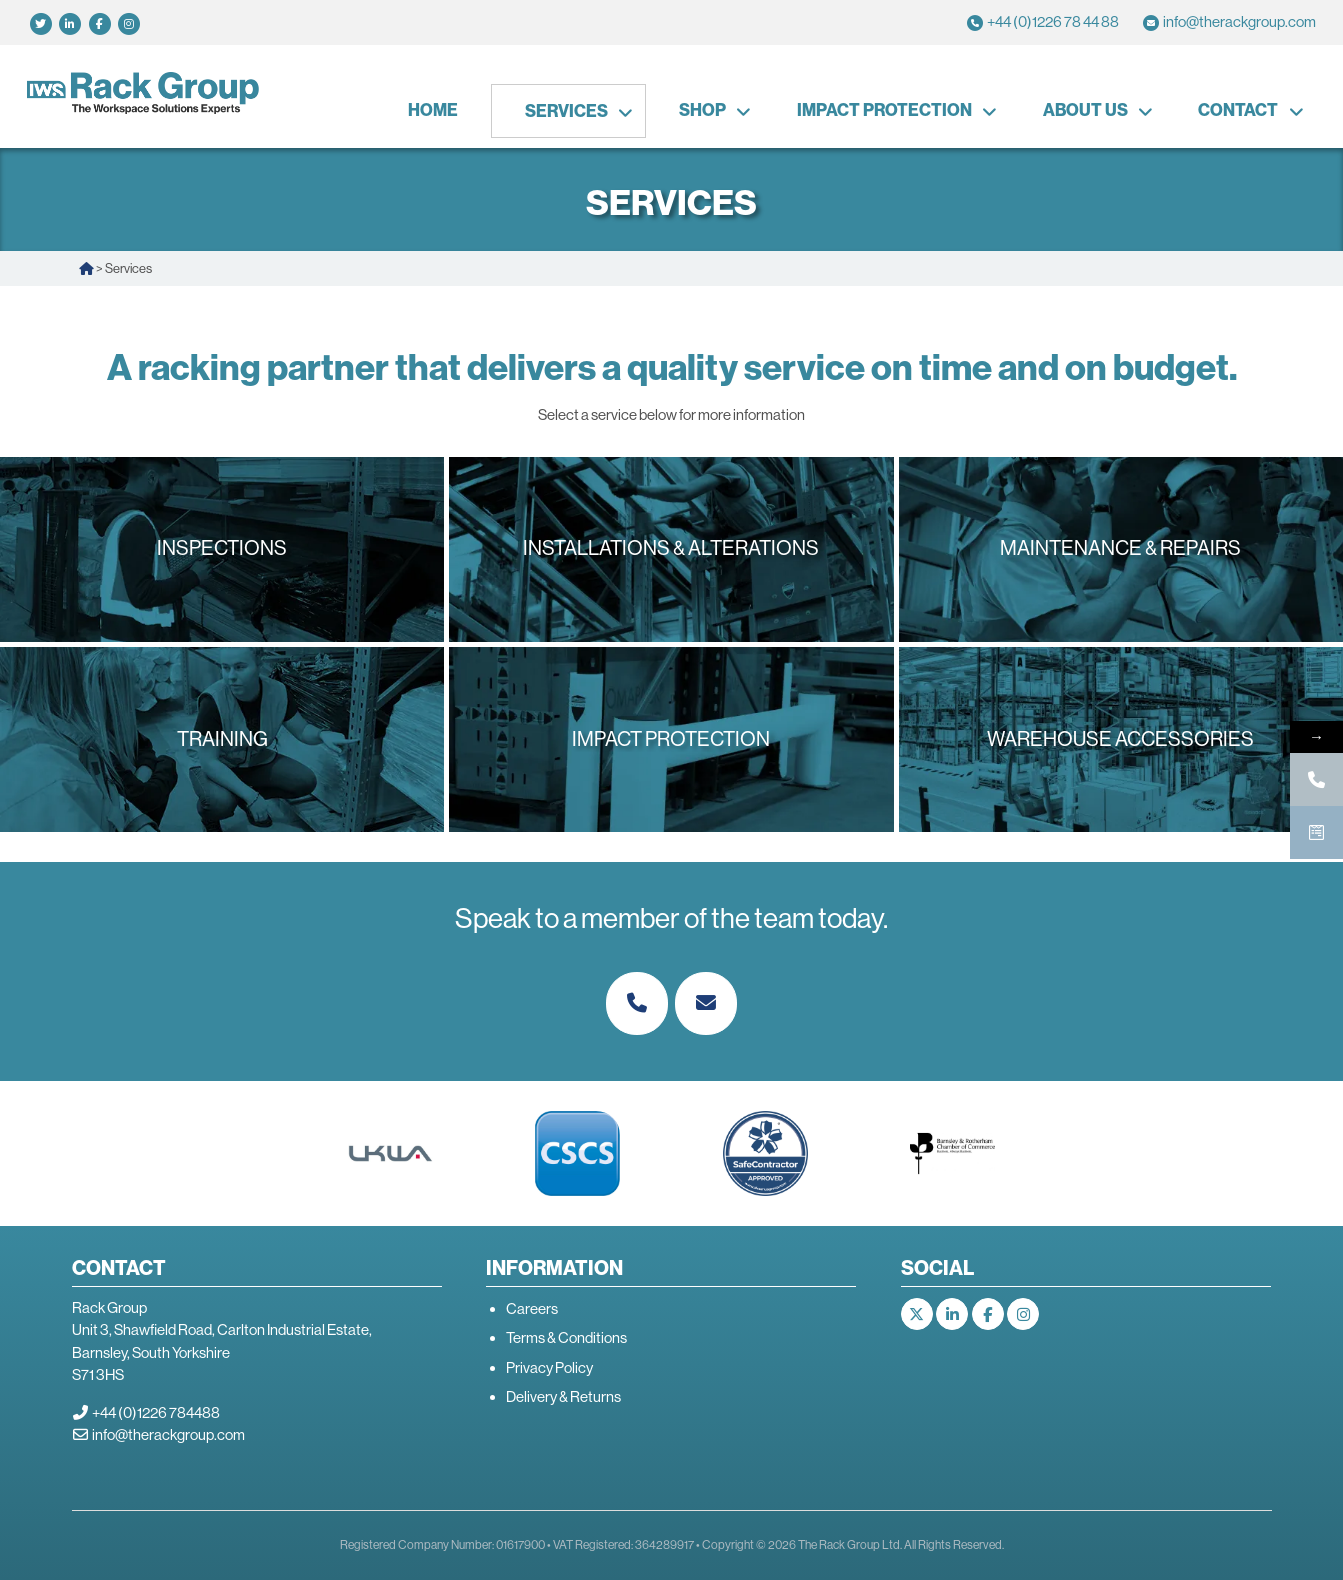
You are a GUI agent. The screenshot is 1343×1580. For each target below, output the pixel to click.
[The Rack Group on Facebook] (988, 1314)
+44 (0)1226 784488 (156, 1412)
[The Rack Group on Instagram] (1023, 1314)
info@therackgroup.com (1239, 21)
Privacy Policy (549, 1367)
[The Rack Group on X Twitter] (917, 1314)
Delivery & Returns (563, 1396)
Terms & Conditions (566, 1337)
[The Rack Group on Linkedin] (952, 1314)
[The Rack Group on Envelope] (706, 1003)
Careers (532, 1308)
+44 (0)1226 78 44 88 (1053, 21)
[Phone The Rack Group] (637, 1003)
